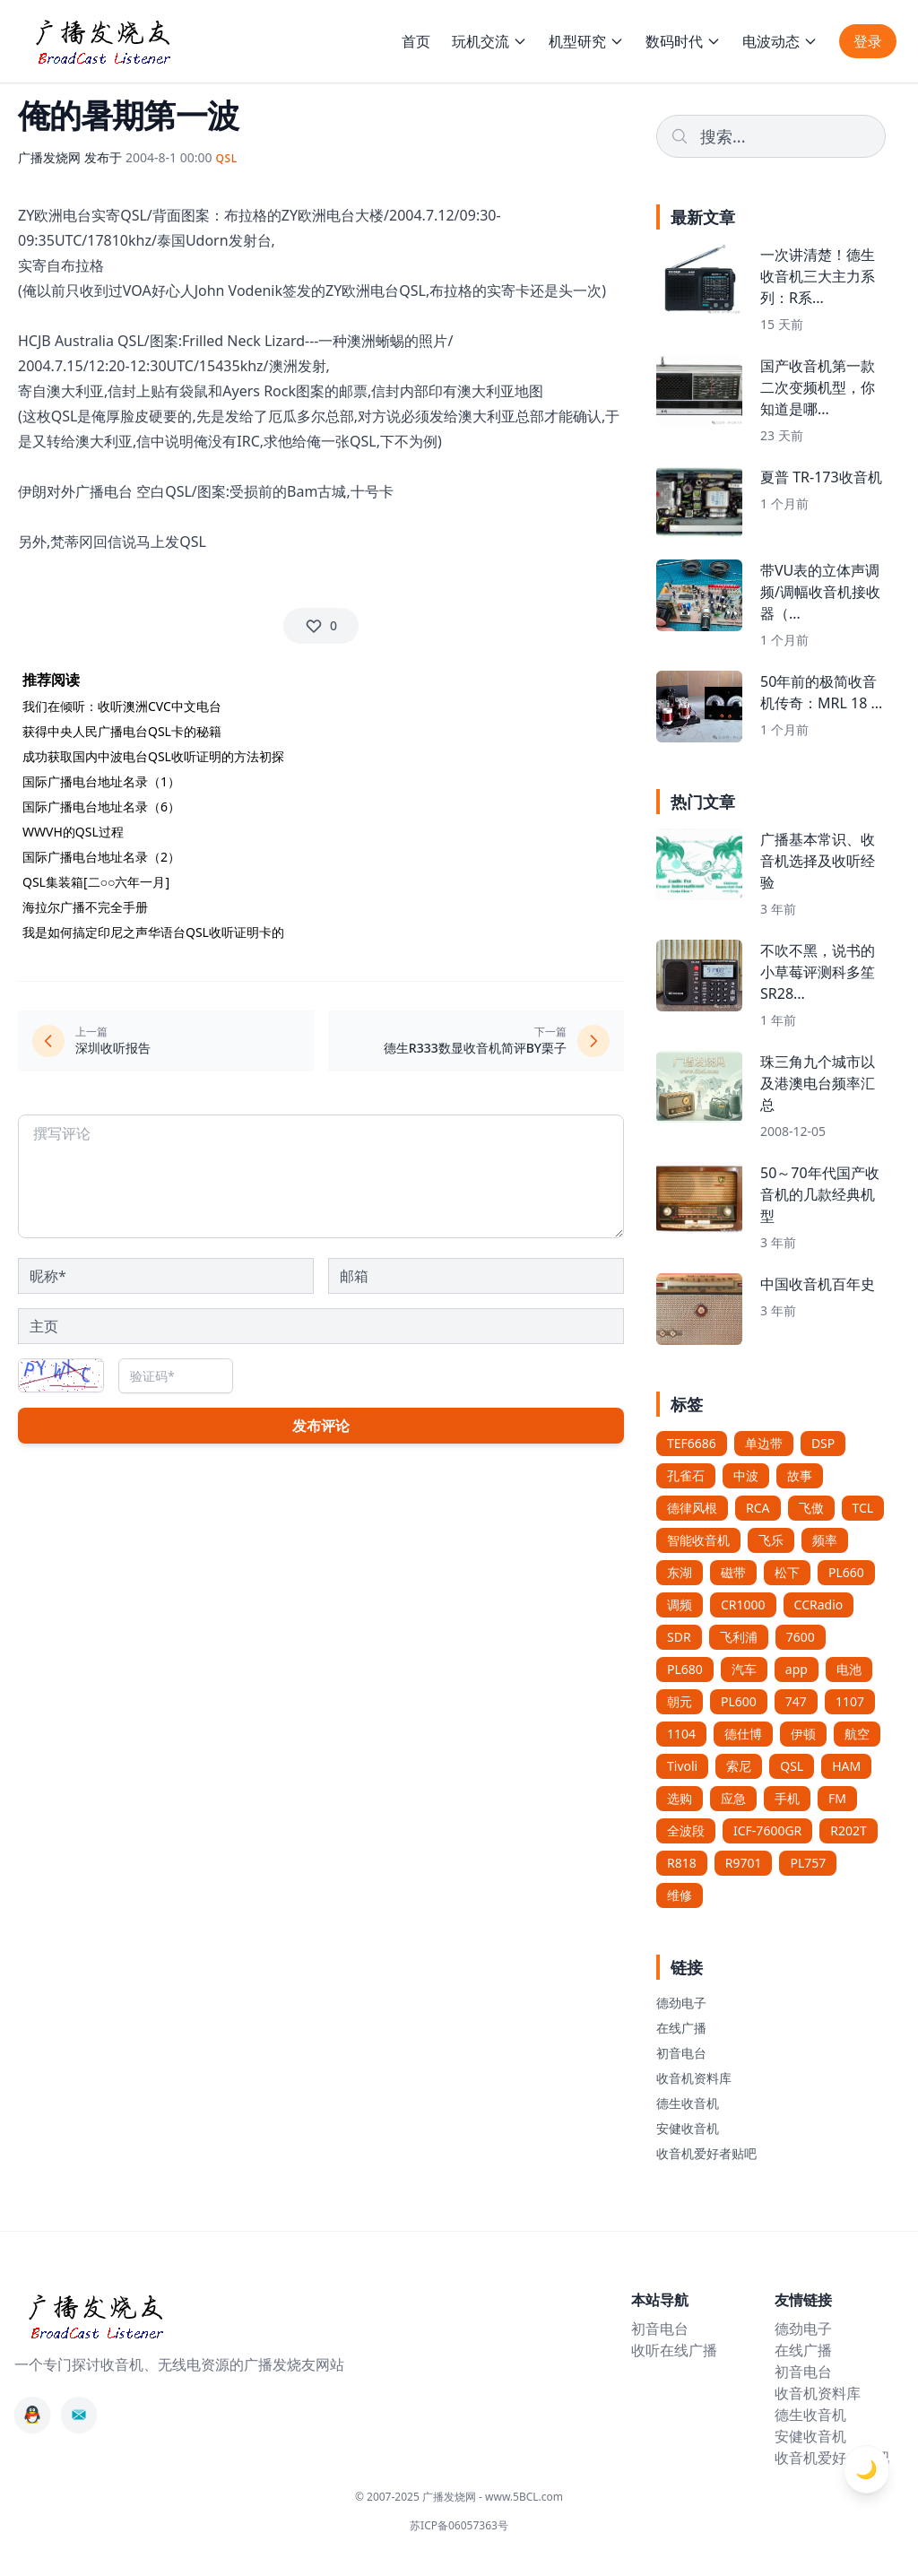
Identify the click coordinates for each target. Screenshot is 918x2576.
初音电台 (681, 2052)
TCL (863, 1507)
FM (837, 1798)
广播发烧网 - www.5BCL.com (492, 2496)
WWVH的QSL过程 (73, 831)
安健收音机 (687, 2128)
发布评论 (321, 1425)
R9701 (743, 1862)
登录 (867, 41)
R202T (848, 1830)
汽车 (744, 1669)
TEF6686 (691, 1443)
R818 (682, 1862)
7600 (800, 1636)
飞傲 (811, 1507)
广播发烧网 (49, 157)
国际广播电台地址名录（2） (101, 856)
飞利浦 (739, 1636)
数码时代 (683, 41)
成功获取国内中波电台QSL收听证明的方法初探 (153, 756)
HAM (846, 1765)
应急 (733, 1798)
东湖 (679, 1572)
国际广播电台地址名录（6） (101, 806)
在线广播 (681, 2027)
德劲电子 (681, 2002)
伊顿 (803, 1733)
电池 (849, 1669)
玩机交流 (489, 41)
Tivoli (682, 1765)
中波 (745, 1475)
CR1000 (743, 1604)
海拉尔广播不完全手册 (85, 906)
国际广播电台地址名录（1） (101, 781)
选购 (679, 1798)
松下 (787, 1572)
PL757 (808, 1862)
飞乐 (771, 1539)
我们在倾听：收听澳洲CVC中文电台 (121, 706)
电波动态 (780, 41)
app (796, 1669)
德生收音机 (687, 2103)
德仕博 (743, 1733)
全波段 (686, 1830)
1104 (681, 1733)
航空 (857, 1733)
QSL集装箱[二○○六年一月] (95, 881)
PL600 (739, 1701)
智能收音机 (698, 1539)
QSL (791, 1765)
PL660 (846, 1572)
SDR (679, 1636)
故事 (799, 1475)
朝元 (679, 1701)
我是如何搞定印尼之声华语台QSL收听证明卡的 (153, 932)
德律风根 (692, 1507)
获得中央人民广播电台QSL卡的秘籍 (121, 731)
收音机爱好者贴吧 (706, 2153)
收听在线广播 (674, 2350)
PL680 (685, 1669)
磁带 (733, 1572)
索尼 (738, 1765)
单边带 (764, 1443)
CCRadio (819, 1604)
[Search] (771, 136)
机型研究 (586, 41)
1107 (850, 1701)
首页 (416, 41)
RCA (758, 1507)
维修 (679, 1895)
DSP (823, 1443)
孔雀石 (686, 1475)
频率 (824, 1539)
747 (796, 1701)
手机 (787, 1798)
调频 (679, 1604)
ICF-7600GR (767, 1830)
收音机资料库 (694, 2077)
